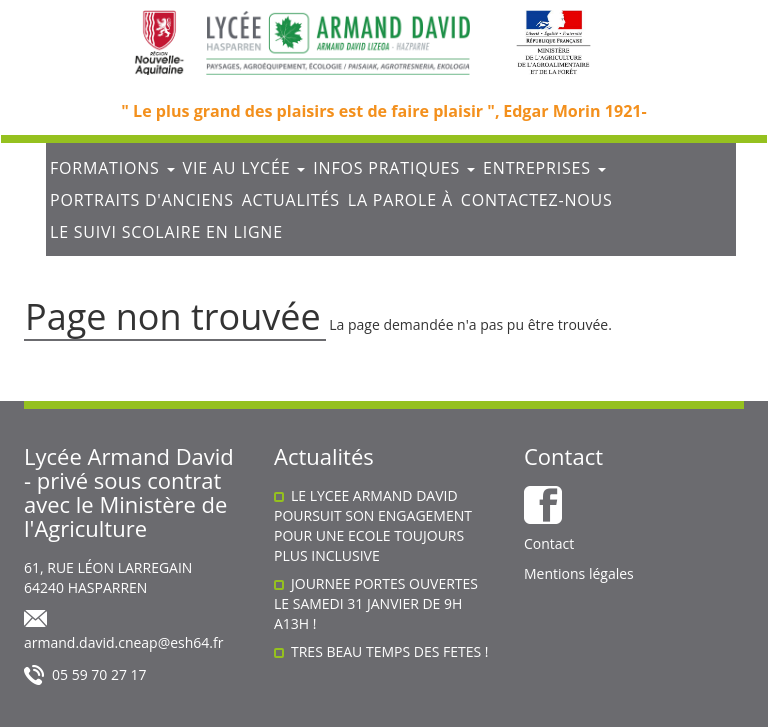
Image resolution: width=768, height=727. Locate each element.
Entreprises (544, 168)
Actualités (291, 200)
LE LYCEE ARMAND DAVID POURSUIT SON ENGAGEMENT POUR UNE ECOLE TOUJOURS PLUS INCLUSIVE (373, 525)
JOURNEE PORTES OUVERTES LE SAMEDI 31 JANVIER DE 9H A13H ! (376, 603)
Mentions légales (579, 573)
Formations (112, 168)
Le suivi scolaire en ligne (166, 232)
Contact (549, 543)
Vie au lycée (244, 168)
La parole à (400, 200)
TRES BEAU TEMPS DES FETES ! (390, 651)
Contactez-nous (537, 200)
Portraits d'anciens (142, 200)
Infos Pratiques (394, 168)
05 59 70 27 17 (99, 674)
